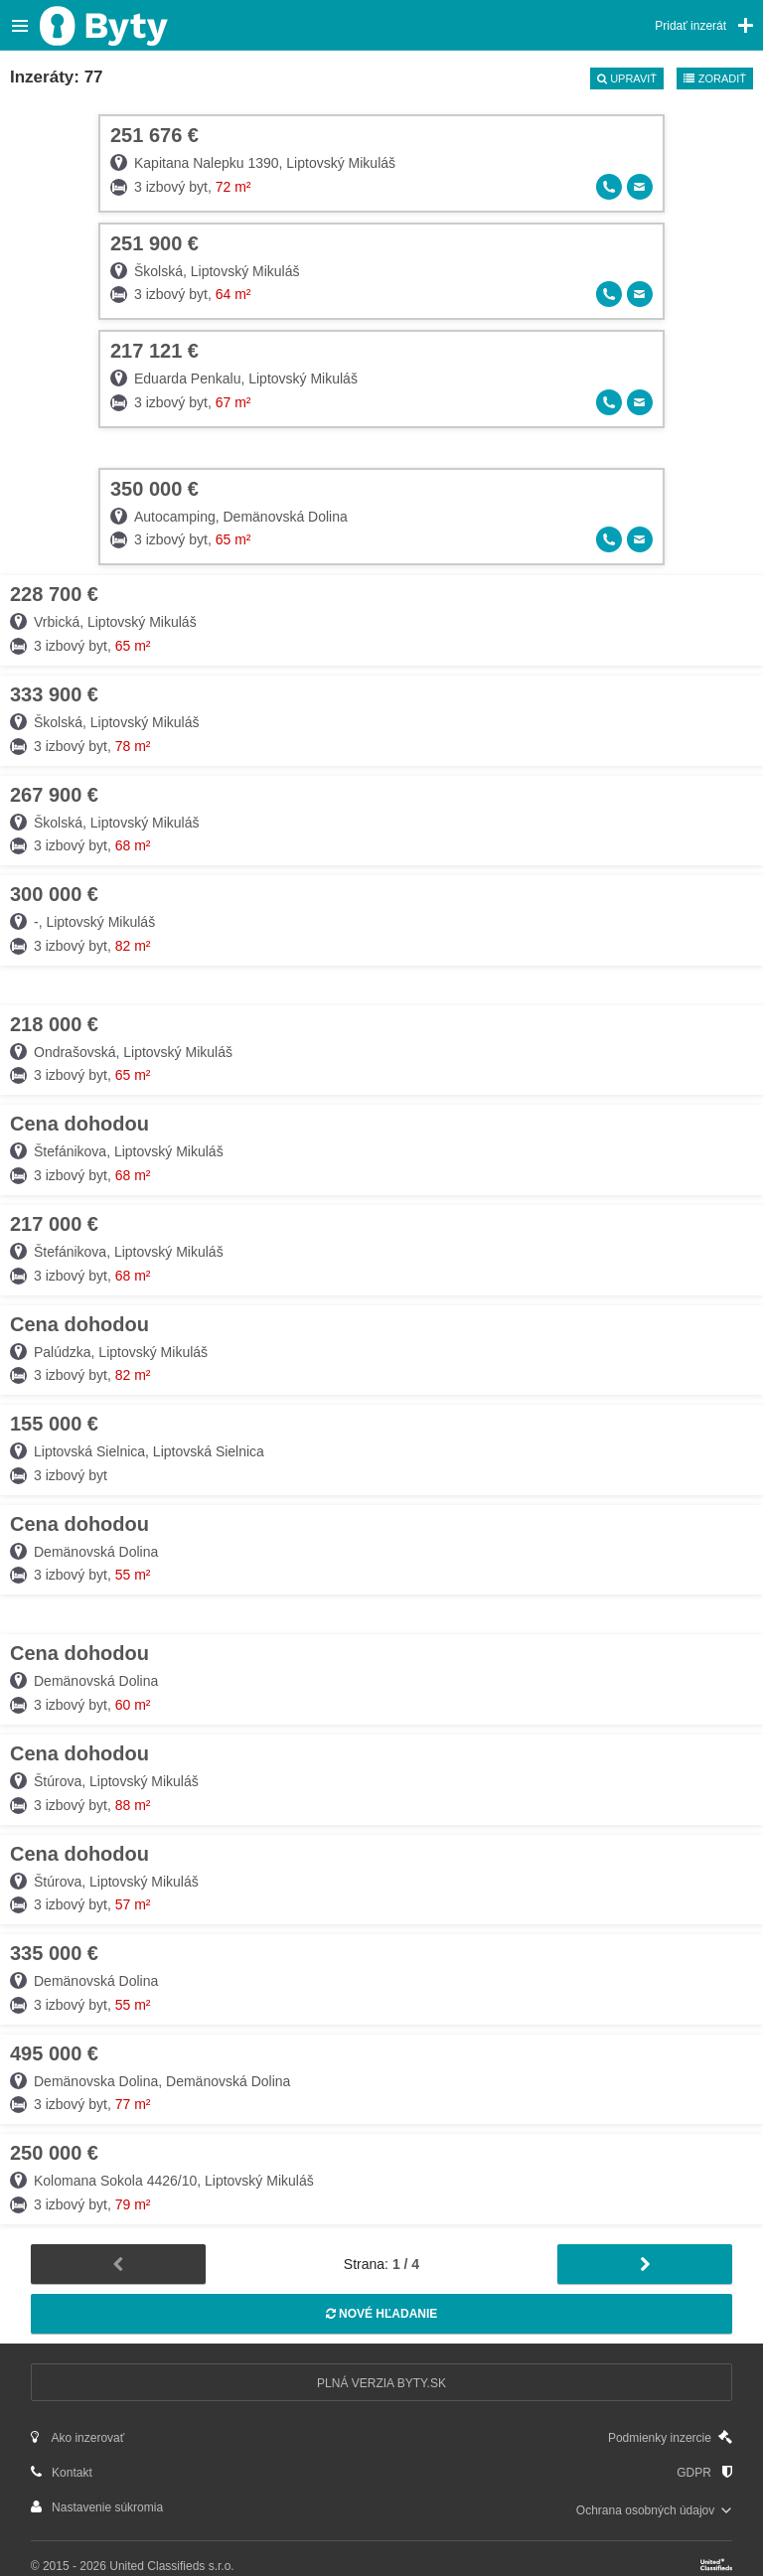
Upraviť (627, 78)
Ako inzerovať (78, 2437)
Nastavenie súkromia (97, 2507)
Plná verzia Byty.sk (381, 2383)
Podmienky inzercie (670, 2437)
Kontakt (61, 2472)
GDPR (704, 2472)
